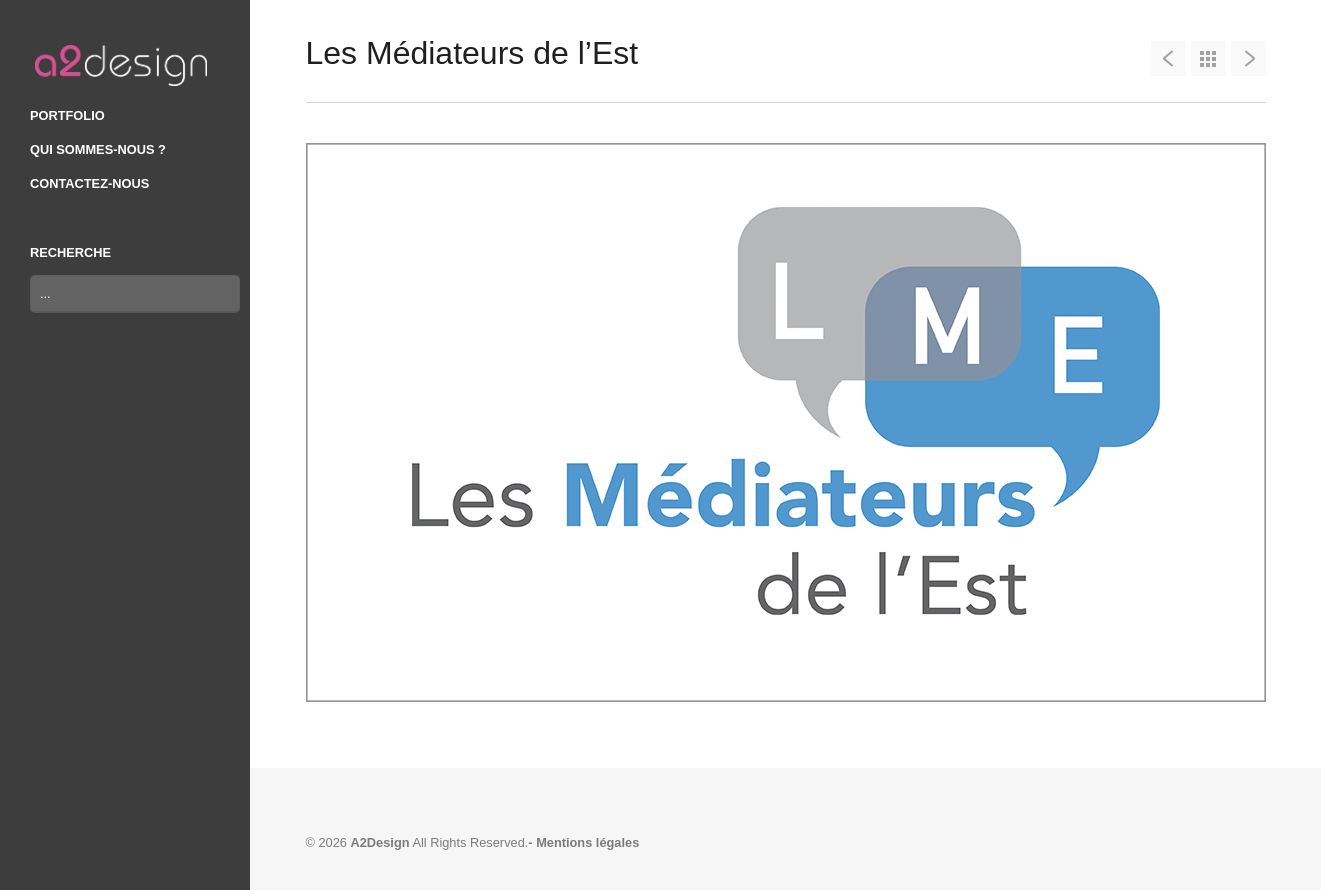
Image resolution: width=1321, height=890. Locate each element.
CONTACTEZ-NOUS (89, 183)
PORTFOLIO (67, 115)
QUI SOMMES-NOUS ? (98, 149)
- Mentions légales (583, 842)
